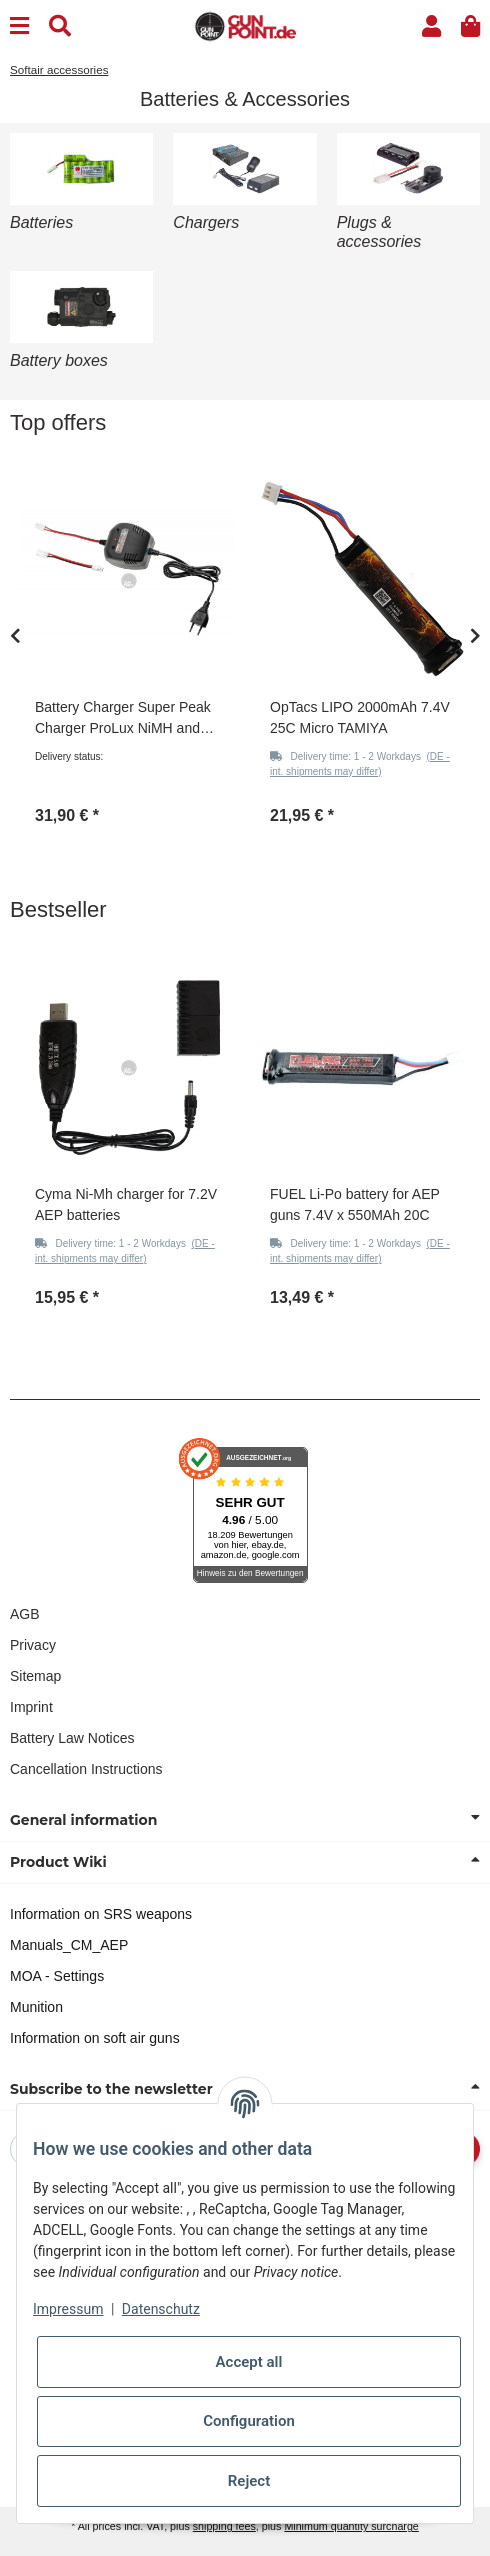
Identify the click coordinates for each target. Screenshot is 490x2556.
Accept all (249, 2362)
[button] (431, 26)
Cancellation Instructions (86, 1769)
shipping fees (224, 2526)
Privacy (33, 1645)
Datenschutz (161, 2309)
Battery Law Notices (72, 1738)
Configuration (249, 2421)
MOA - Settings (57, 1976)
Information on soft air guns (95, 2038)
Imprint (31, 1707)
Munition (36, 2007)
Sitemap (35, 1676)
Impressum (68, 2309)
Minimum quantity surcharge (351, 2526)
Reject (249, 2481)
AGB (25, 1614)
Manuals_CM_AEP (69, 1945)
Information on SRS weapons (101, 1914)
